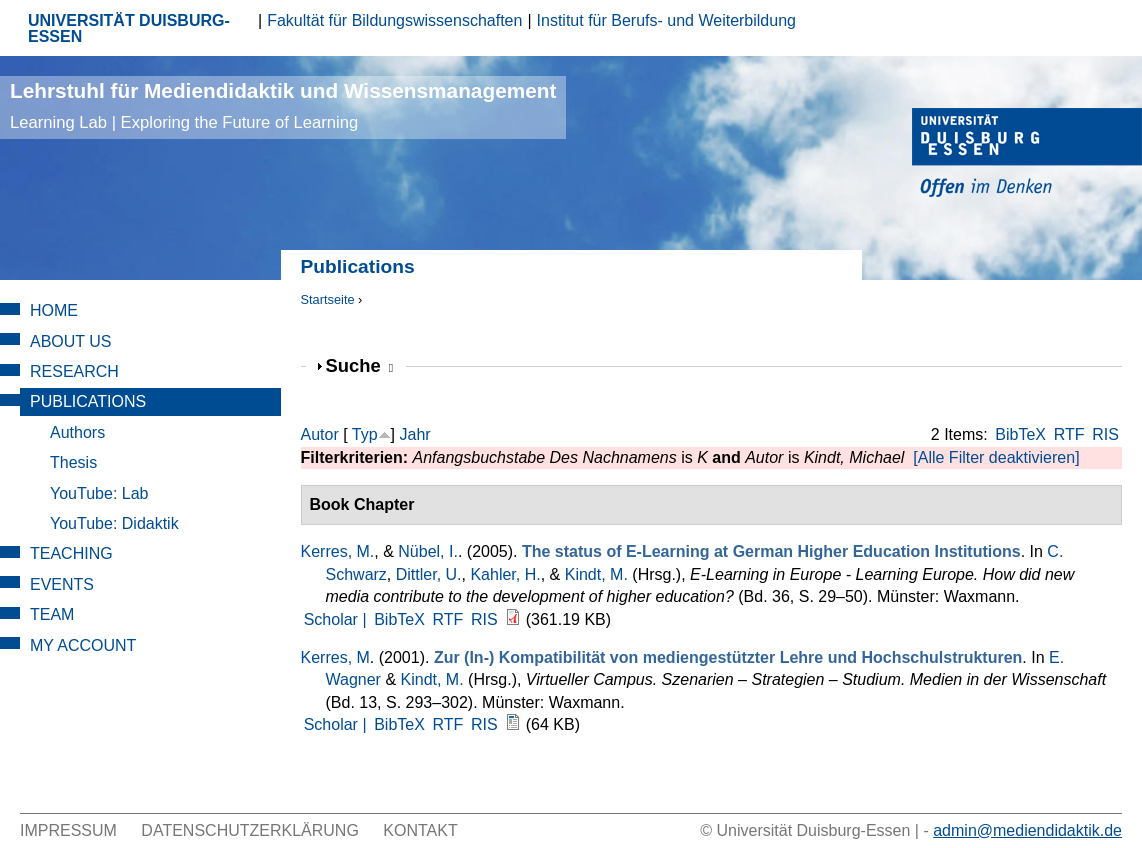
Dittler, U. (429, 574)
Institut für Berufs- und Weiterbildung (666, 20)
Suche (360, 365)
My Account (83, 645)
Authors (77, 432)
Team (52, 614)
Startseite (328, 299)
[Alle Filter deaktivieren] (996, 457)
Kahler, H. (505, 574)
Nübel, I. (428, 551)
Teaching (71, 553)
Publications (88, 401)
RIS (1105, 434)
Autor (320, 434)
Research (74, 371)
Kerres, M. (338, 551)
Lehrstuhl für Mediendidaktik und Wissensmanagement (283, 105)
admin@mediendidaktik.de (1027, 830)
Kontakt (420, 830)
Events (62, 584)
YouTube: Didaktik (114, 523)
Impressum (68, 830)
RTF (1069, 434)
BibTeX (1020, 434)
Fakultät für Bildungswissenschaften (394, 20)
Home (54, 310)
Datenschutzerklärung (250, 830)
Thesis (73, 462)
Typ (365, 434)
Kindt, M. (596, 574)
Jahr (414, 434)
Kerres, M (335, 657)
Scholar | (337, 619)
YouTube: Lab (99, 493)
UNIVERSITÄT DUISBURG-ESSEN (129, 28)
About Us (71, 341)
